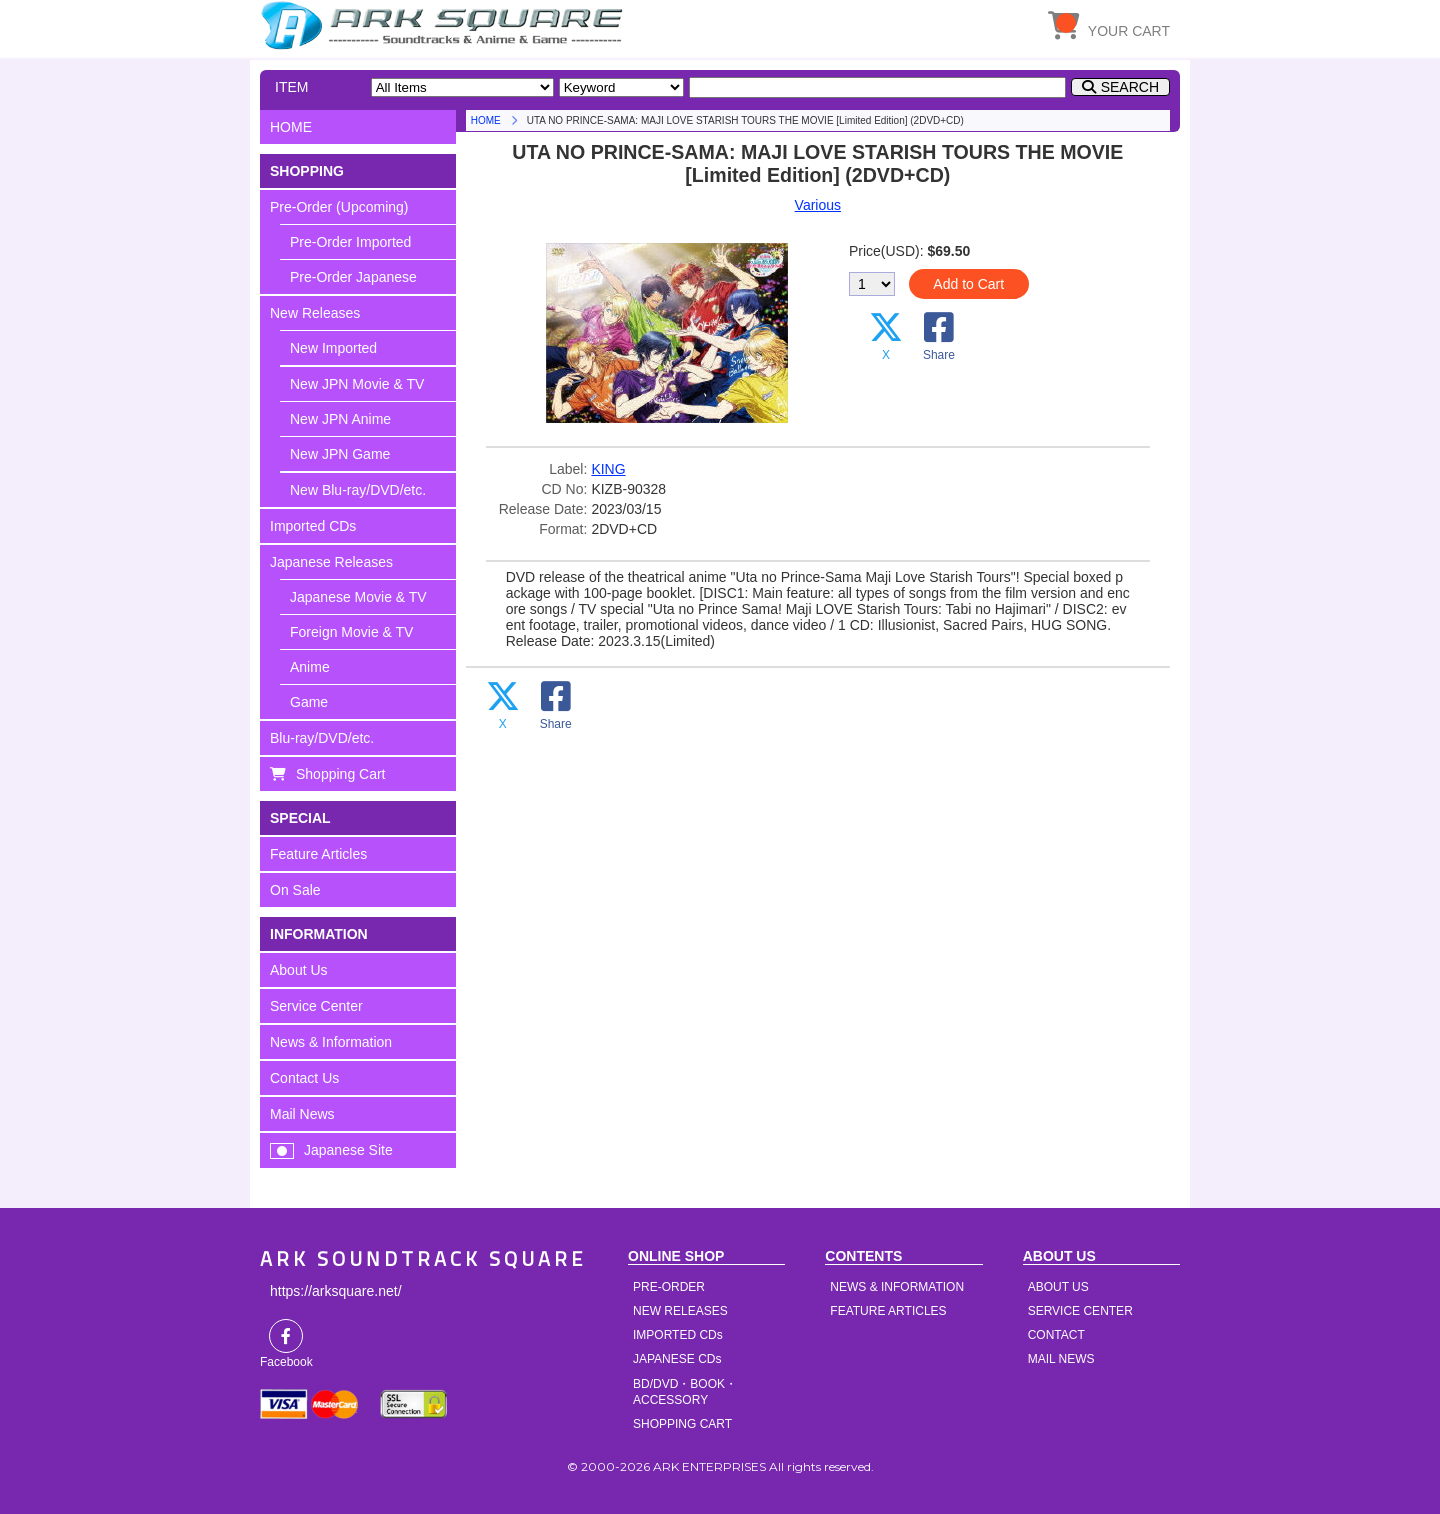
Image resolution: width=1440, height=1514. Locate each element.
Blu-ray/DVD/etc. (322, 738)
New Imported (333, 348)
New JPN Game (340, 454)
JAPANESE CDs (677, 1359)
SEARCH (1130, 87)
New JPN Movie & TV (357, 384)
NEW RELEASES (680, 1311)
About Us (299, 970)
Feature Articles (318, 854)
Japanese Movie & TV (358, 597)
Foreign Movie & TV (351, 632)
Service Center (316, 1006)
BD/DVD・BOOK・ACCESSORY (685, 1392)
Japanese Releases (331, 562)
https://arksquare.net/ (336, 1291)
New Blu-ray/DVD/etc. (358, 490)
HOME (445, 25)
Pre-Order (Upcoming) (339, 207)
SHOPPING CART (682, 1424)
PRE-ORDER (669, 1287)
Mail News (302, 1114)
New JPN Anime (340, 419)
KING (608, 469)
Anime (310, 667)
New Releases (315, 313)
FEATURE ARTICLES (888, 1311)
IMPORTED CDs (678, 1335)
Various (818, 205)
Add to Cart (968, 284)
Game (309, 702)
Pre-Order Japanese (353, 277)
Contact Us (304, 1078)
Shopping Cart (341, 774)
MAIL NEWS (1061, 1359)
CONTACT (1056, 1335)
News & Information (331, 1042)
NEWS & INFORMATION (897, 1287)
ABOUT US (1058, 1287)
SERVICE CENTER (1080, 1311)
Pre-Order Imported (350, 242)
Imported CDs (313, 526)
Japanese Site (348, 1150)
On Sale (295, 890)
